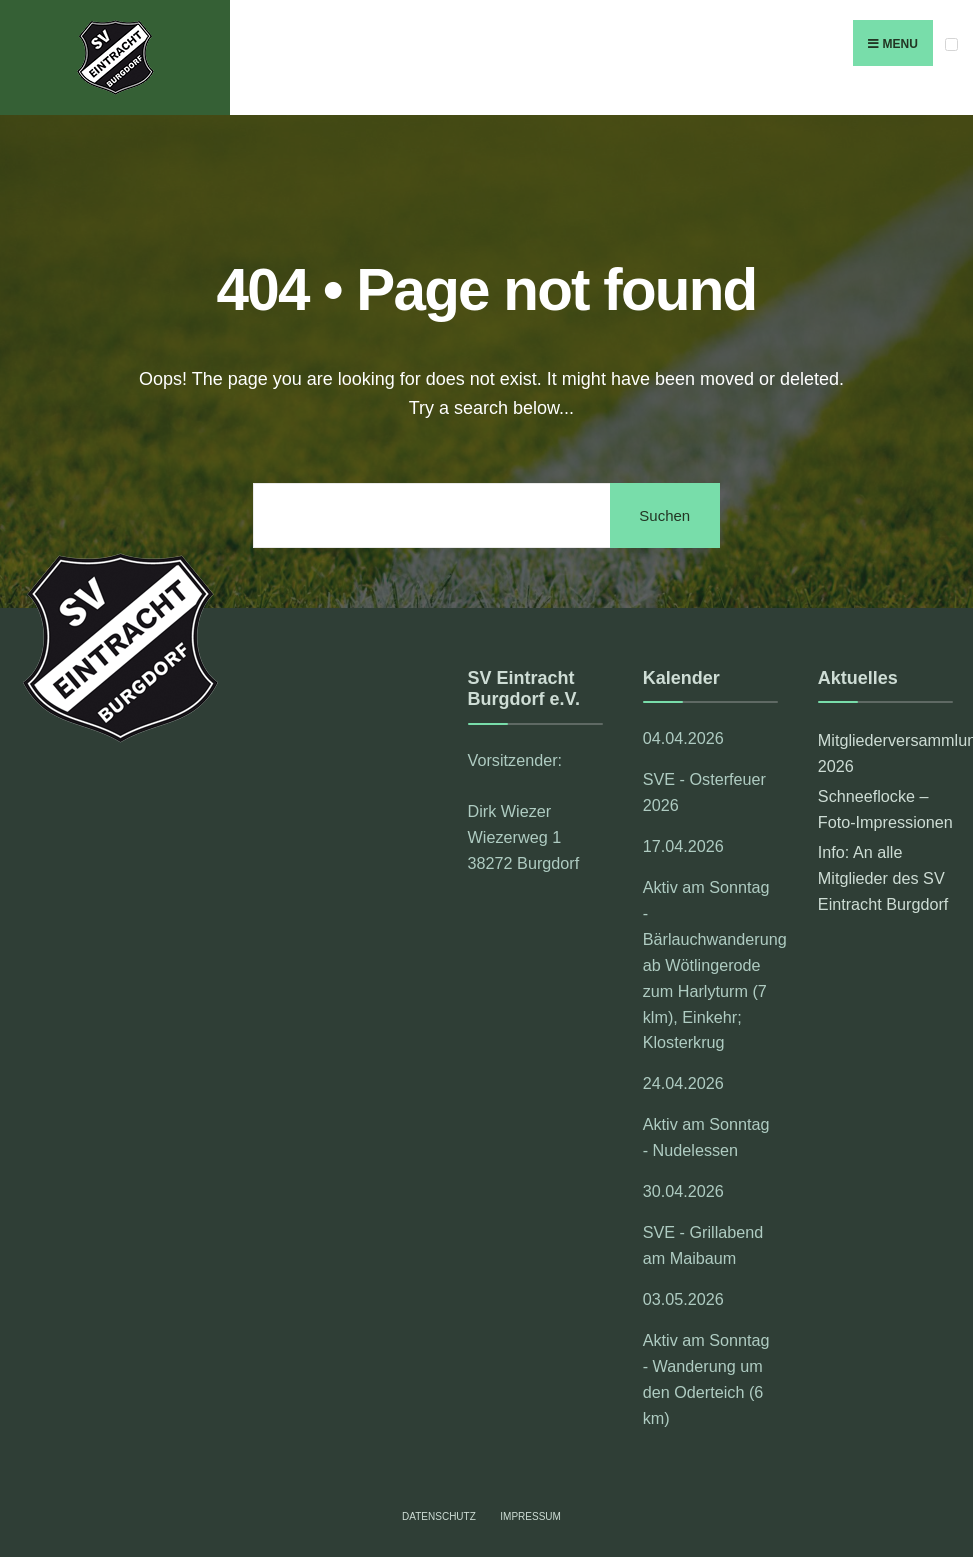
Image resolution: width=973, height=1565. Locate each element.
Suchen (664, 515)
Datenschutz (439, 1516)
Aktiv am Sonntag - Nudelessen (706, 1137)
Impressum (530, 1516)
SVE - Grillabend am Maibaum (703, 1245)
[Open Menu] (951, 44)
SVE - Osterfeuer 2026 (704, 792)
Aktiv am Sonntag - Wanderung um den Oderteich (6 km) (706, 1379)
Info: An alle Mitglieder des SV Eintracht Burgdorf (883, 878)
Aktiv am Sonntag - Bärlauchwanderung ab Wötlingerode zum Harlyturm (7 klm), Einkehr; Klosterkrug (710, 965)
